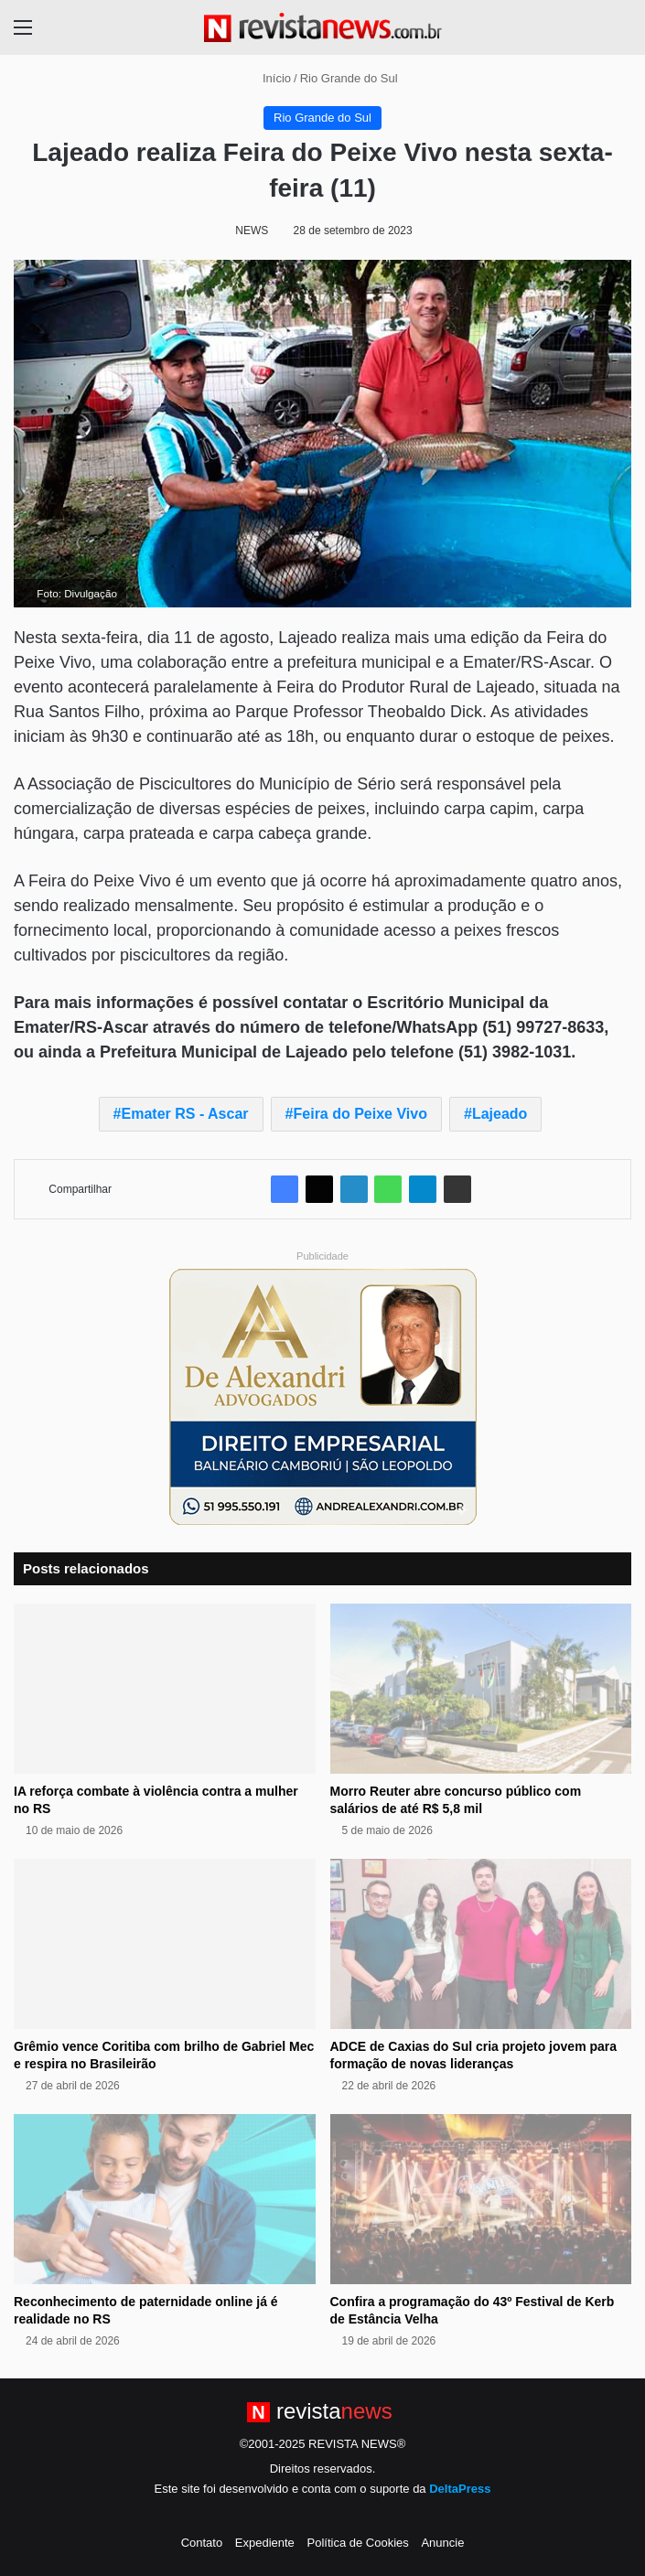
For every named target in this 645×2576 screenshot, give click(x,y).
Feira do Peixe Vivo (360, 1114)
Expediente (265, 2542)
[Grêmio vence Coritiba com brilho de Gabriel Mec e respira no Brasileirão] (165, 1944)
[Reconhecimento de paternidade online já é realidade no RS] (165, 2199)
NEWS (251, 230)
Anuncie (442, 2542)
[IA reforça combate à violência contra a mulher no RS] (165, 1689)
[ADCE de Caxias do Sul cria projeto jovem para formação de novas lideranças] (481, 1944)
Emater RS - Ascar (185, 1114)
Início (269, 78)
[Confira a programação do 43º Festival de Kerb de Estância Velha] (481, 2199)
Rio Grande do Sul (349, 78)
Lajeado (499, 1114)
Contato (202, 2542)
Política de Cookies (357, 2542)
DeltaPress (459, 2489)
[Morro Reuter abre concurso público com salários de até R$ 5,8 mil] (481, 1689)
